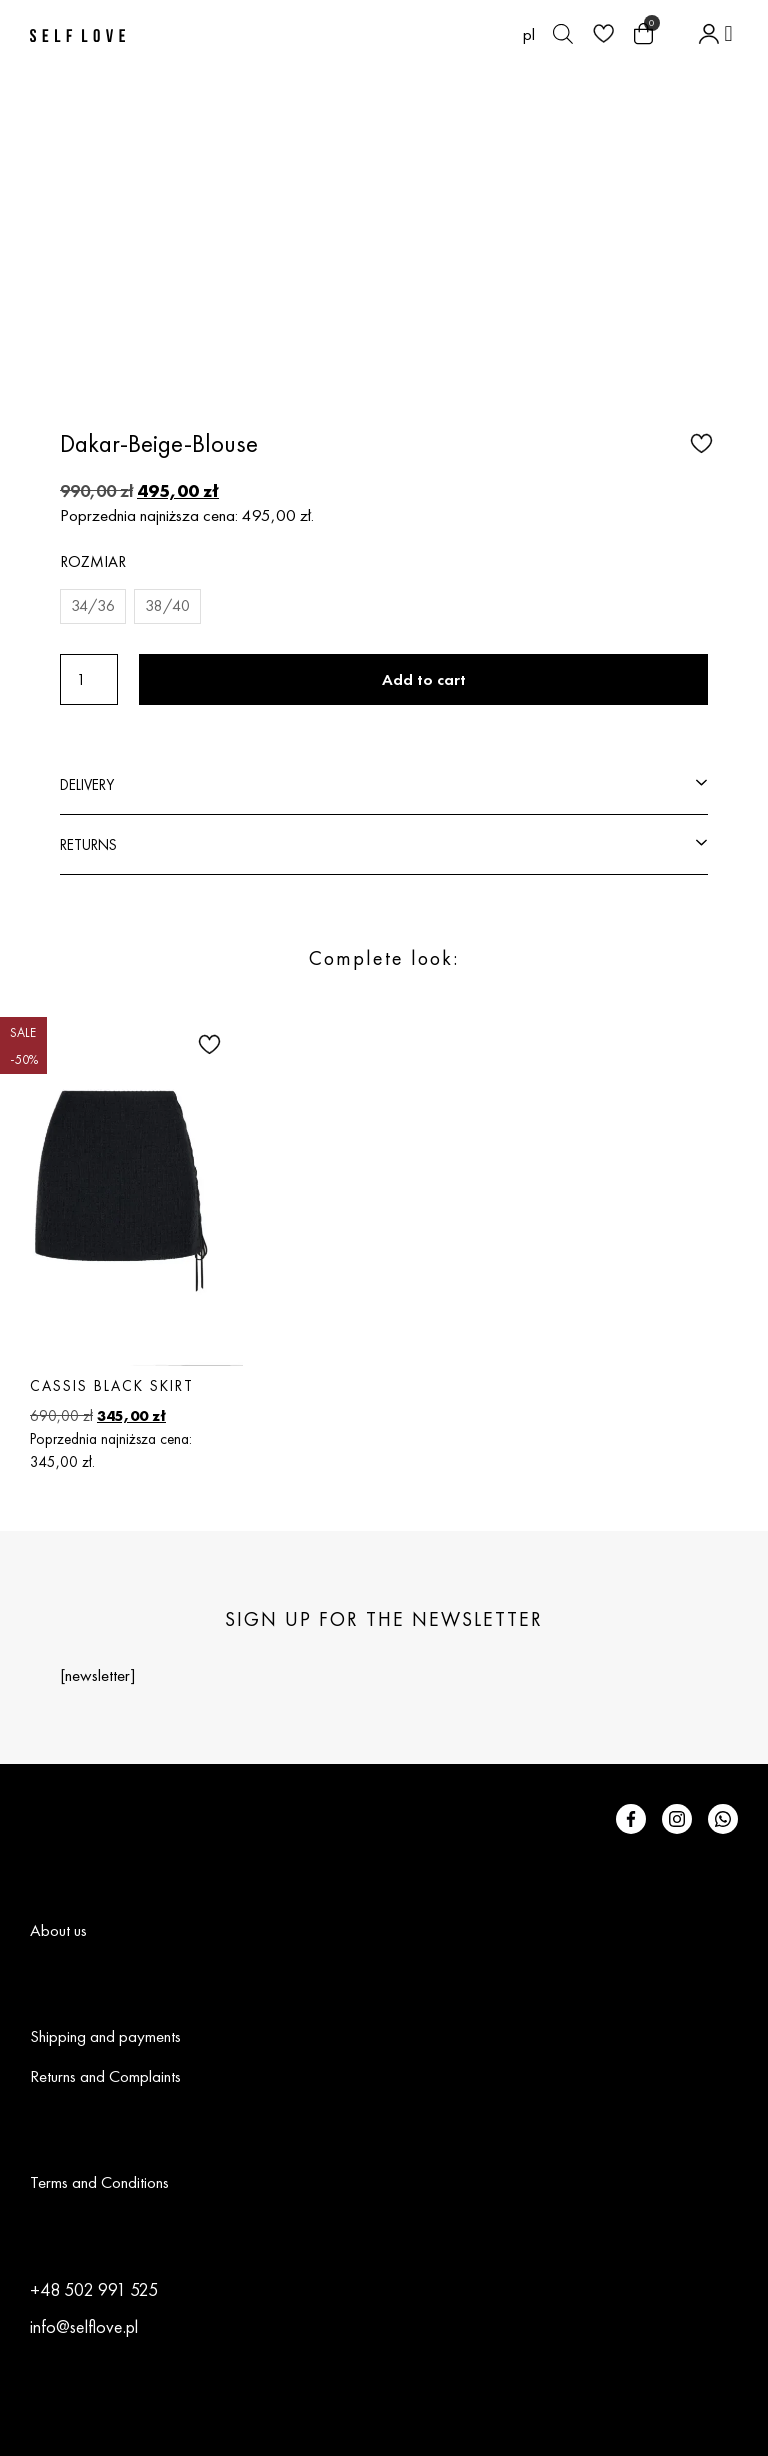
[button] (728, 33)
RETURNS (88, 844)
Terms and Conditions (99, 2182)
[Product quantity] (89, 679)
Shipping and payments (105, 2036)
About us (58, 1930)
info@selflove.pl (84, 2326)
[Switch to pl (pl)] (529, 34)
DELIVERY (87, 784)
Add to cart (424, 679)
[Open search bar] (563, 34)
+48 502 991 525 (94, 2289)
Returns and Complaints (105, 2076)
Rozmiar (93, 561)
